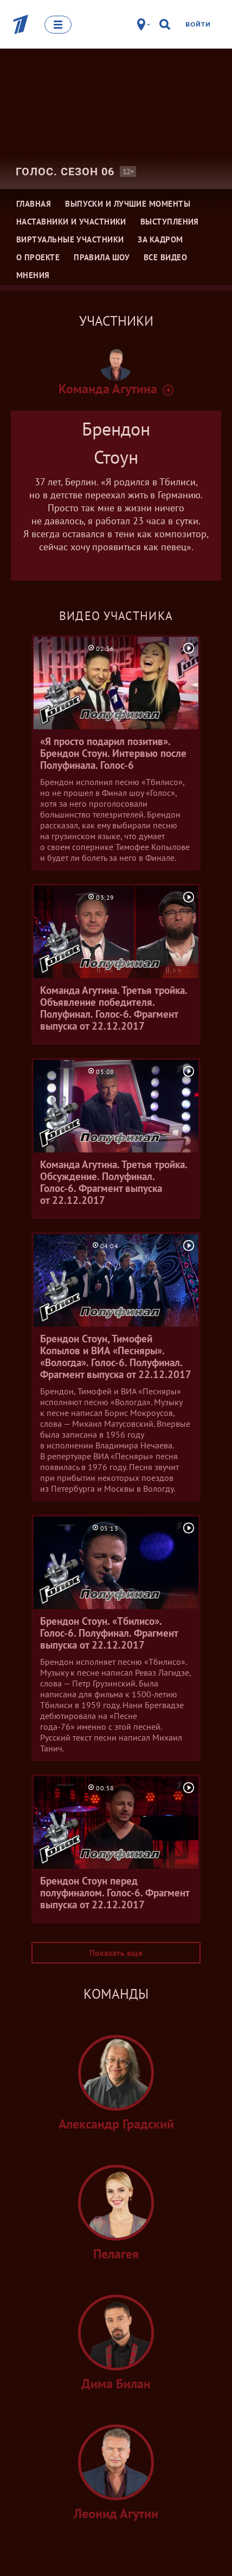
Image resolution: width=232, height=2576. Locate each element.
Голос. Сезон (65, 171)
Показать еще (116, 1952)
